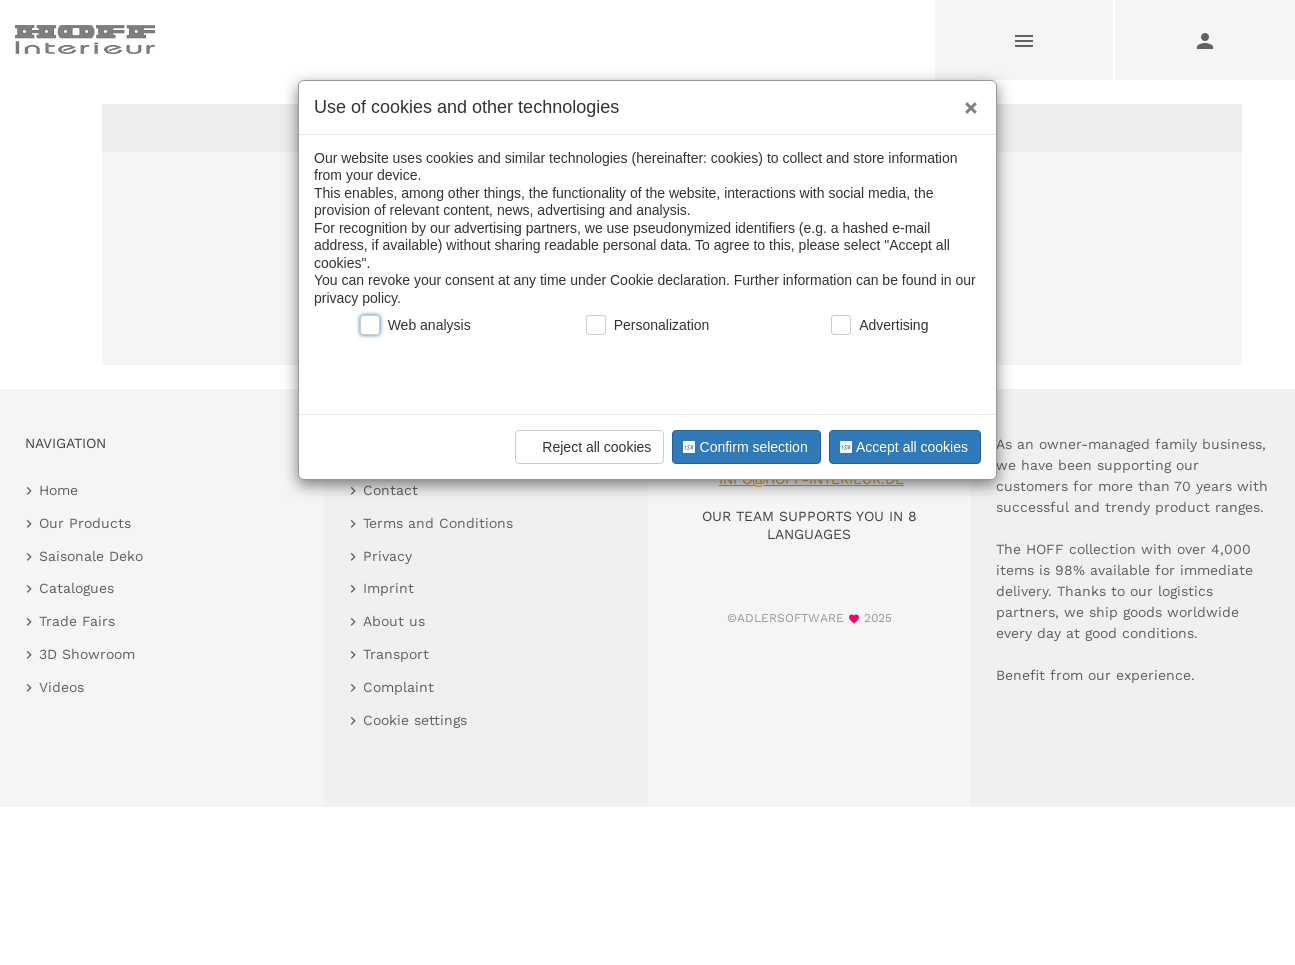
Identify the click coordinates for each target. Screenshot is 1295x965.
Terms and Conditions (438, 523)
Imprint (388, 588)
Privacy (387, 556)
